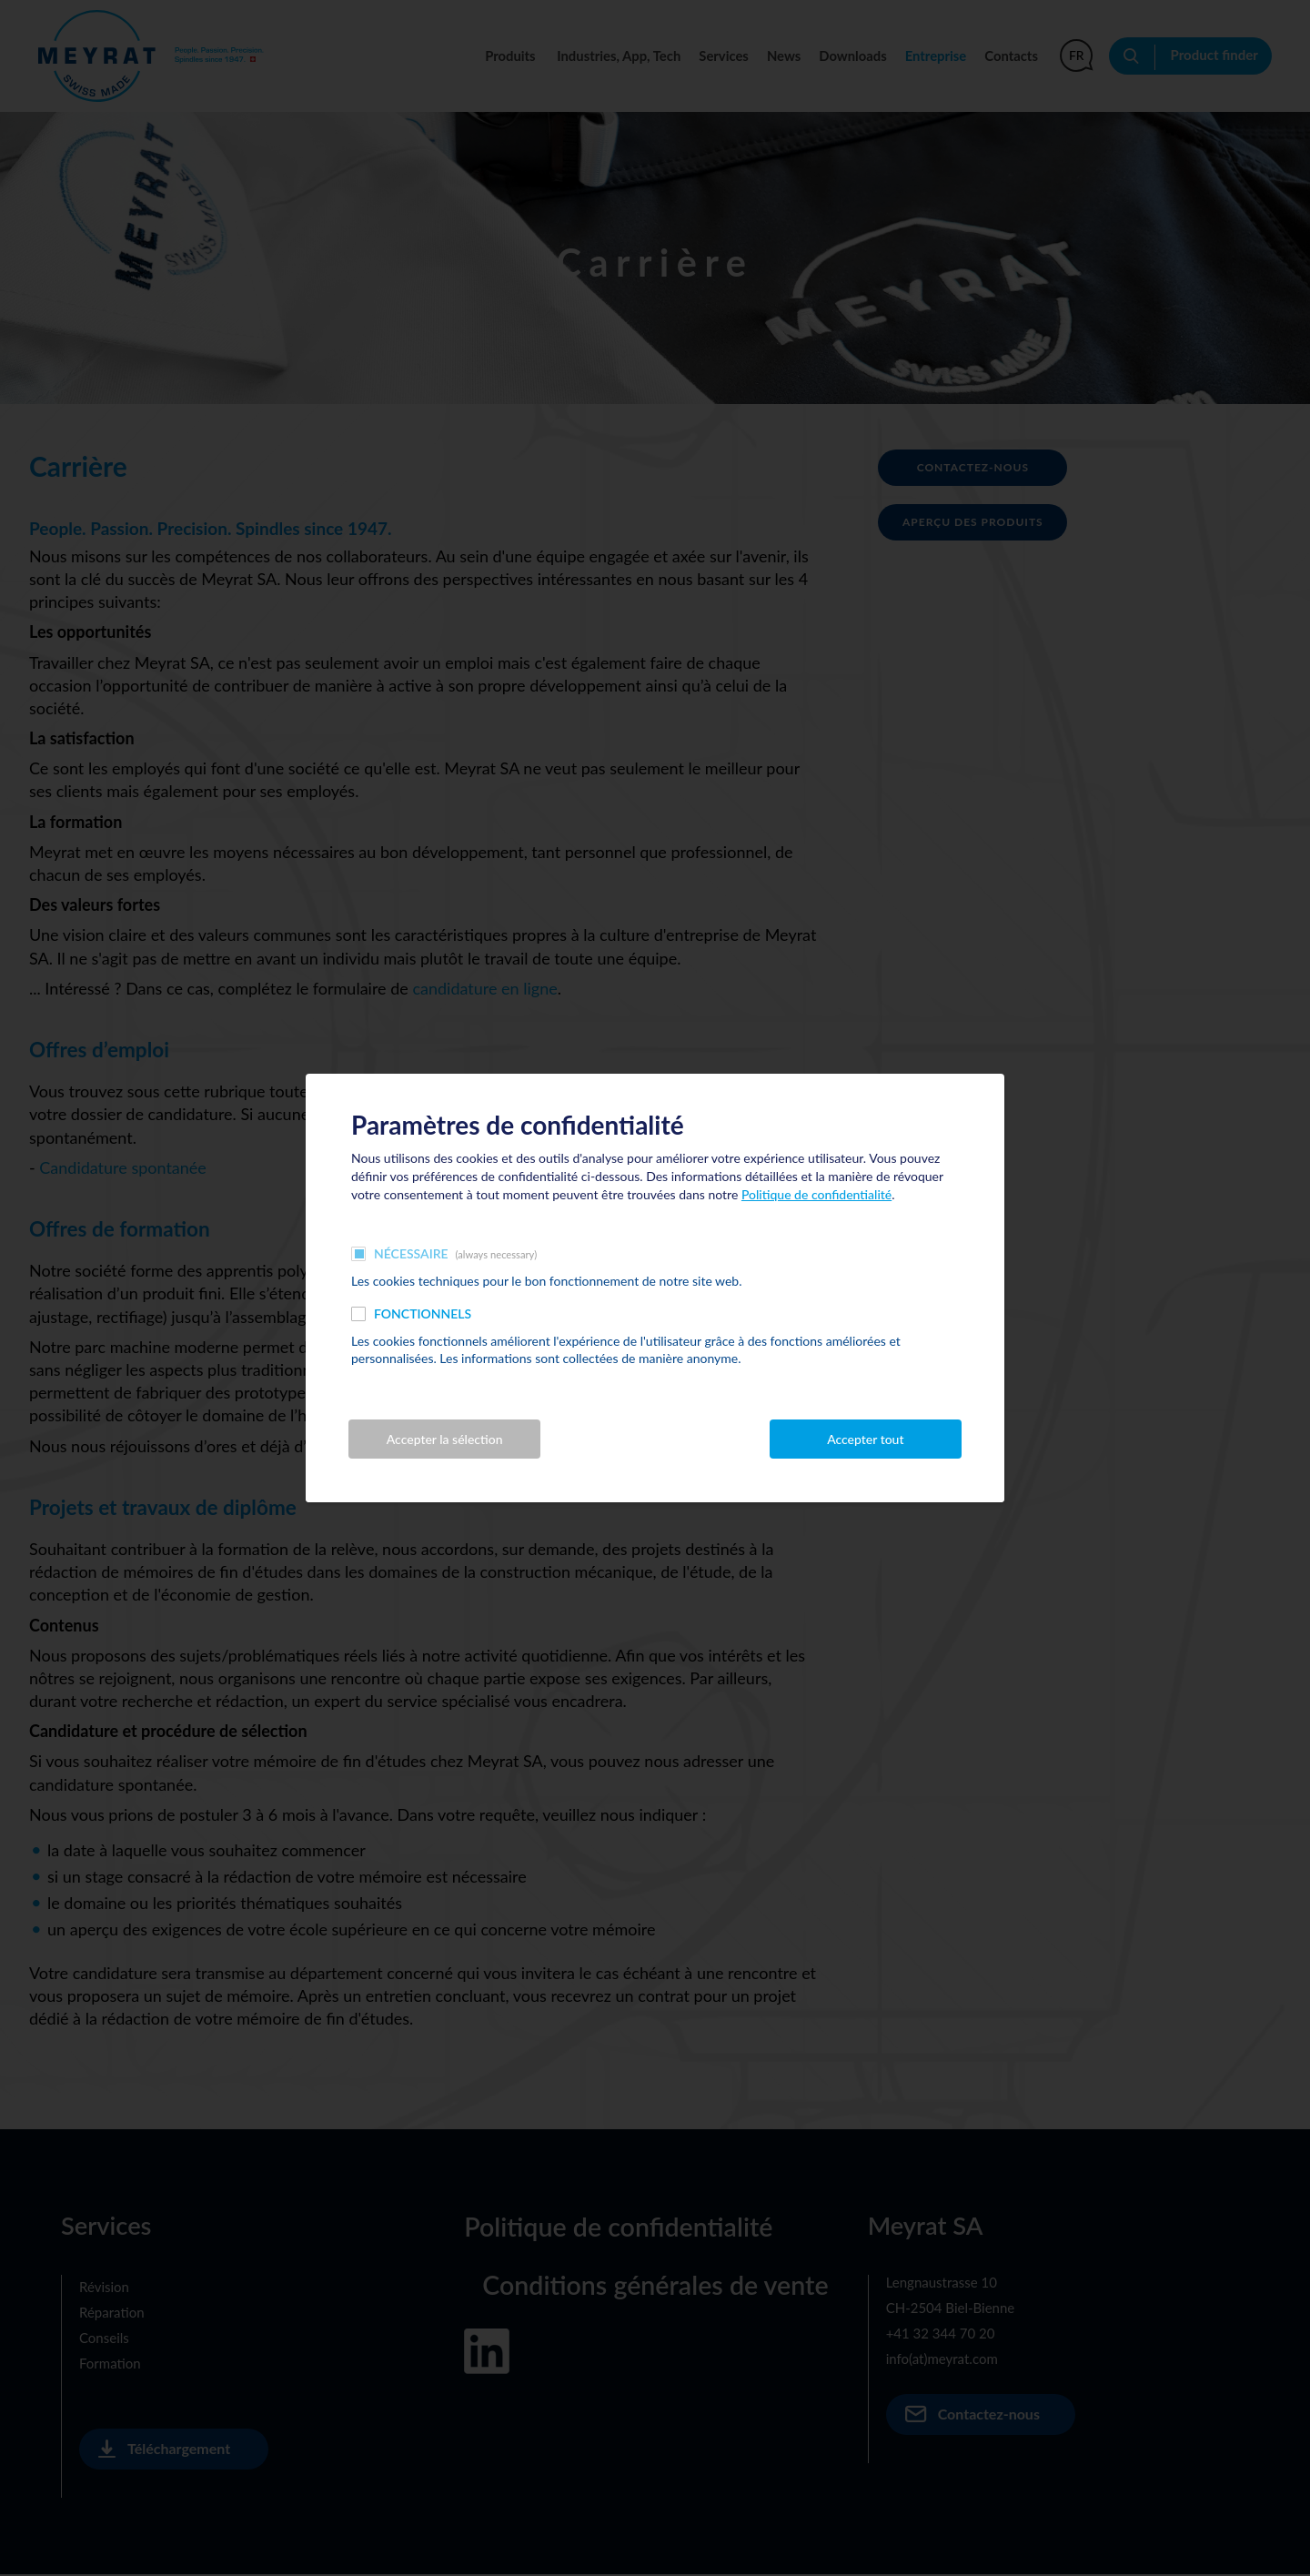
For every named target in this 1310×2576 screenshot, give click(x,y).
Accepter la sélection (445, 1440)
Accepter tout (865, 1440)
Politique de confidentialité (816, 1194)
